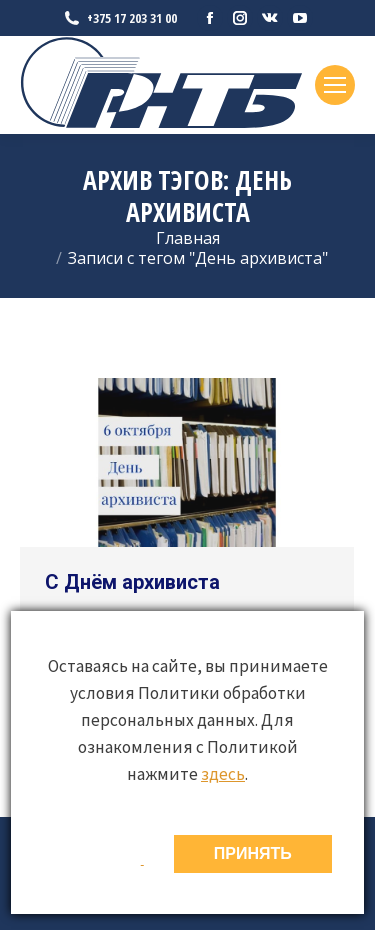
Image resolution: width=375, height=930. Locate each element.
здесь (223, 774)
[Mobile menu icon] (335, 85)
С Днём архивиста (132, 582)
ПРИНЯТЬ (253, 853)
